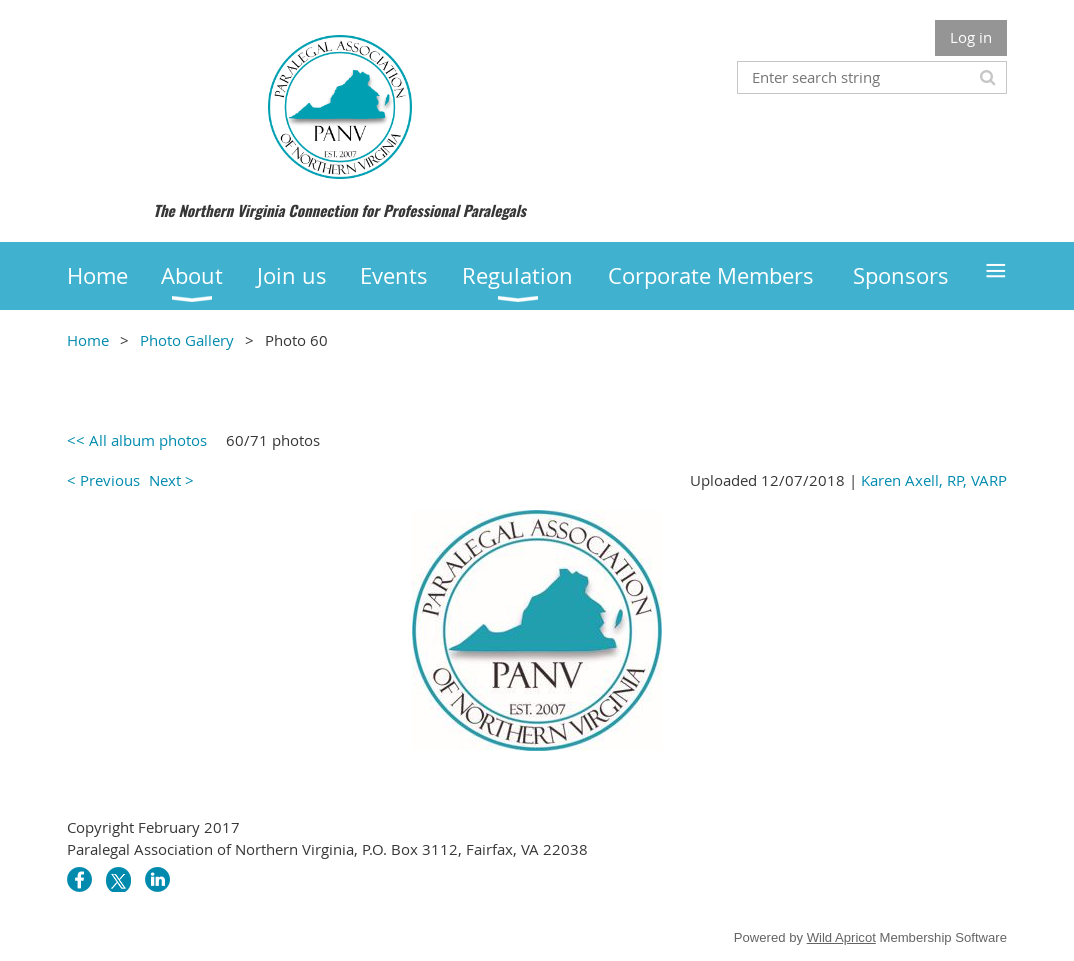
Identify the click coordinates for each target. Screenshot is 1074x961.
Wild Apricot (841, 937)
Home (88, 340)
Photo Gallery (187, 340)
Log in (971, 37)
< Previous (103, 480)
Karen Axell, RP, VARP (934, 480)
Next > (171, 480)
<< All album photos (137, 440)
